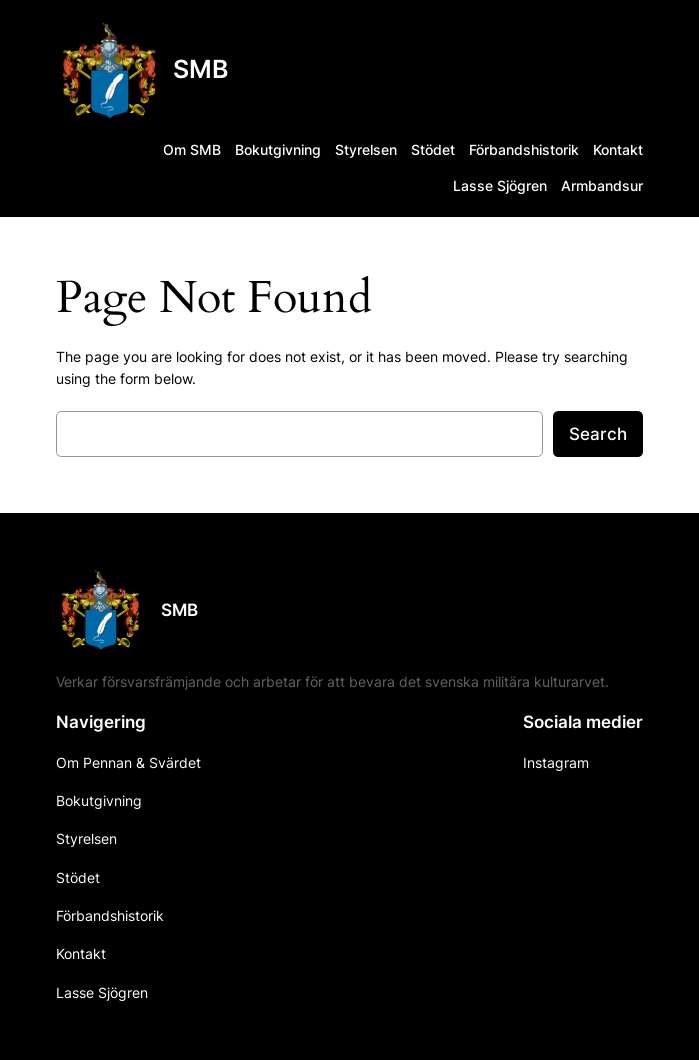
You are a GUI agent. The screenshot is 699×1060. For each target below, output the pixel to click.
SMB (200, 69)
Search (598, 434)
